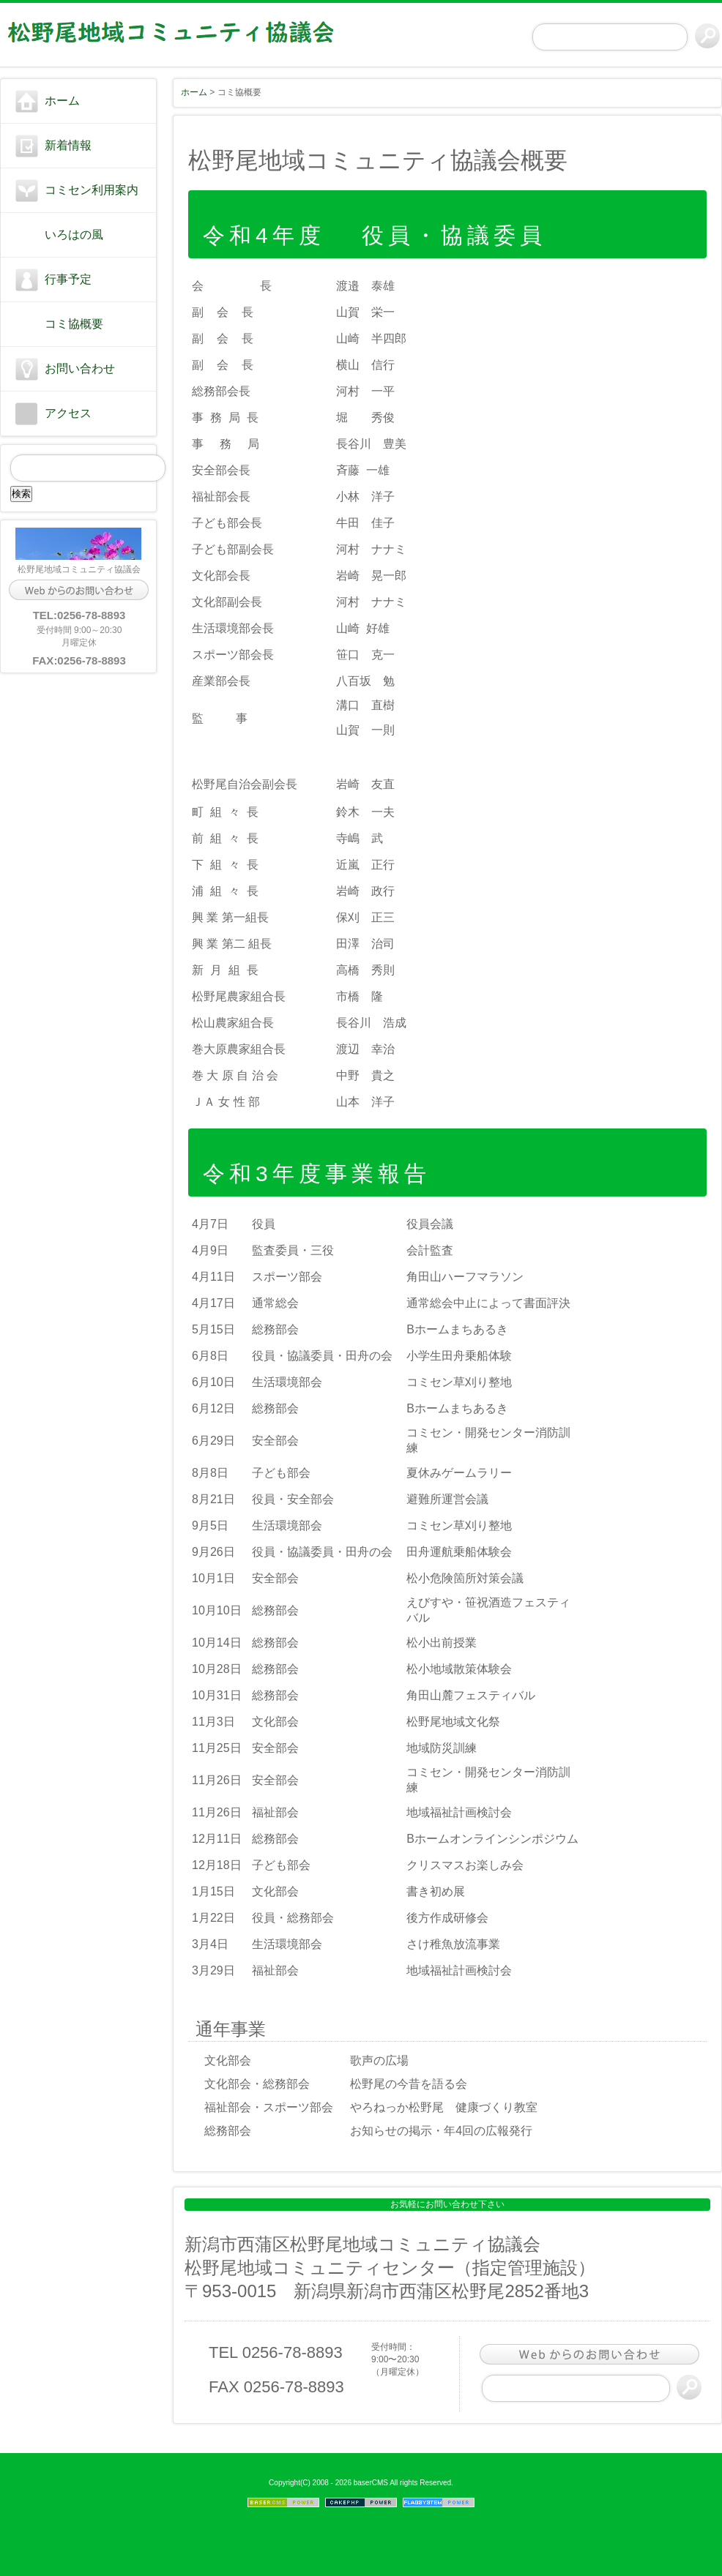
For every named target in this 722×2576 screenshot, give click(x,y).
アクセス (68, 413)
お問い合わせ (80, 368)
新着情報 (68, 145)
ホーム (62, 100)
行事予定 (68, 279)
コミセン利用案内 (91, 190)
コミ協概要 (74, 324)
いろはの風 (74, 234)
